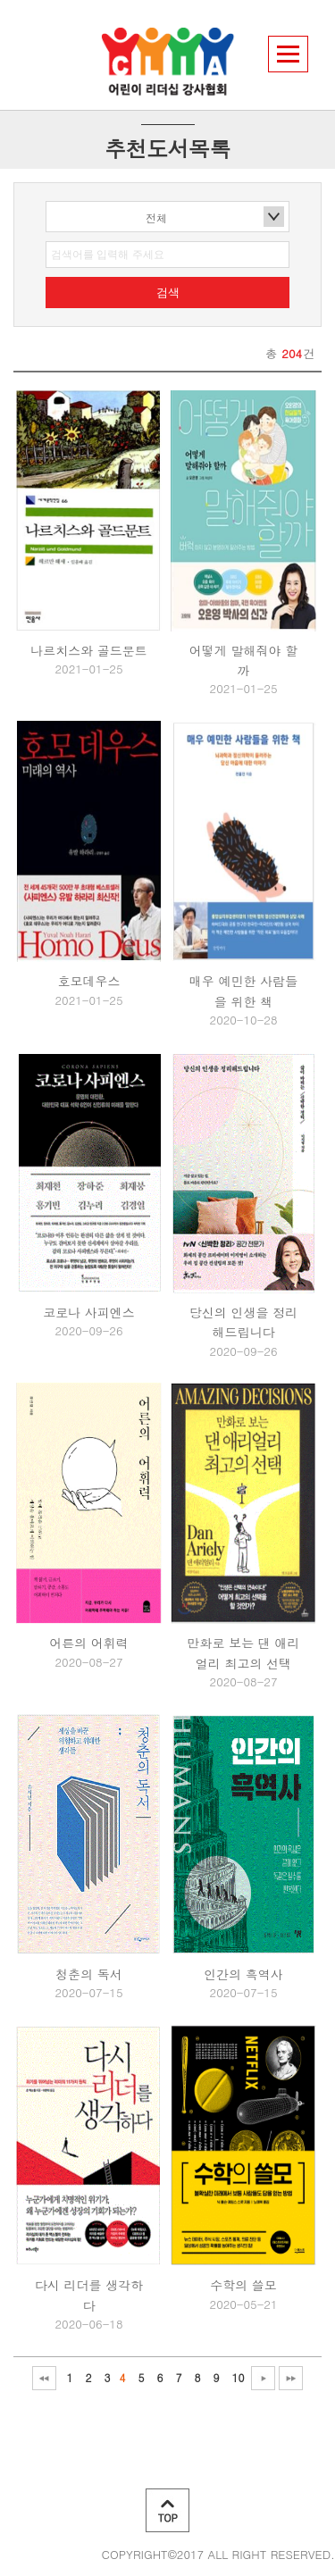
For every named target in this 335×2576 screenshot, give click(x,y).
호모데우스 (89, 981)
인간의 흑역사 (243, 1974)
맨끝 (291, 2378)
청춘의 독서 (88, 1974)
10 (238, 2377)
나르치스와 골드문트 (88, 650)
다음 (263, 2378)
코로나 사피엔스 (89, 1312)
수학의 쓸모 (243, 2285)
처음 (44, 2378)
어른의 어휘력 (89, 1643)
